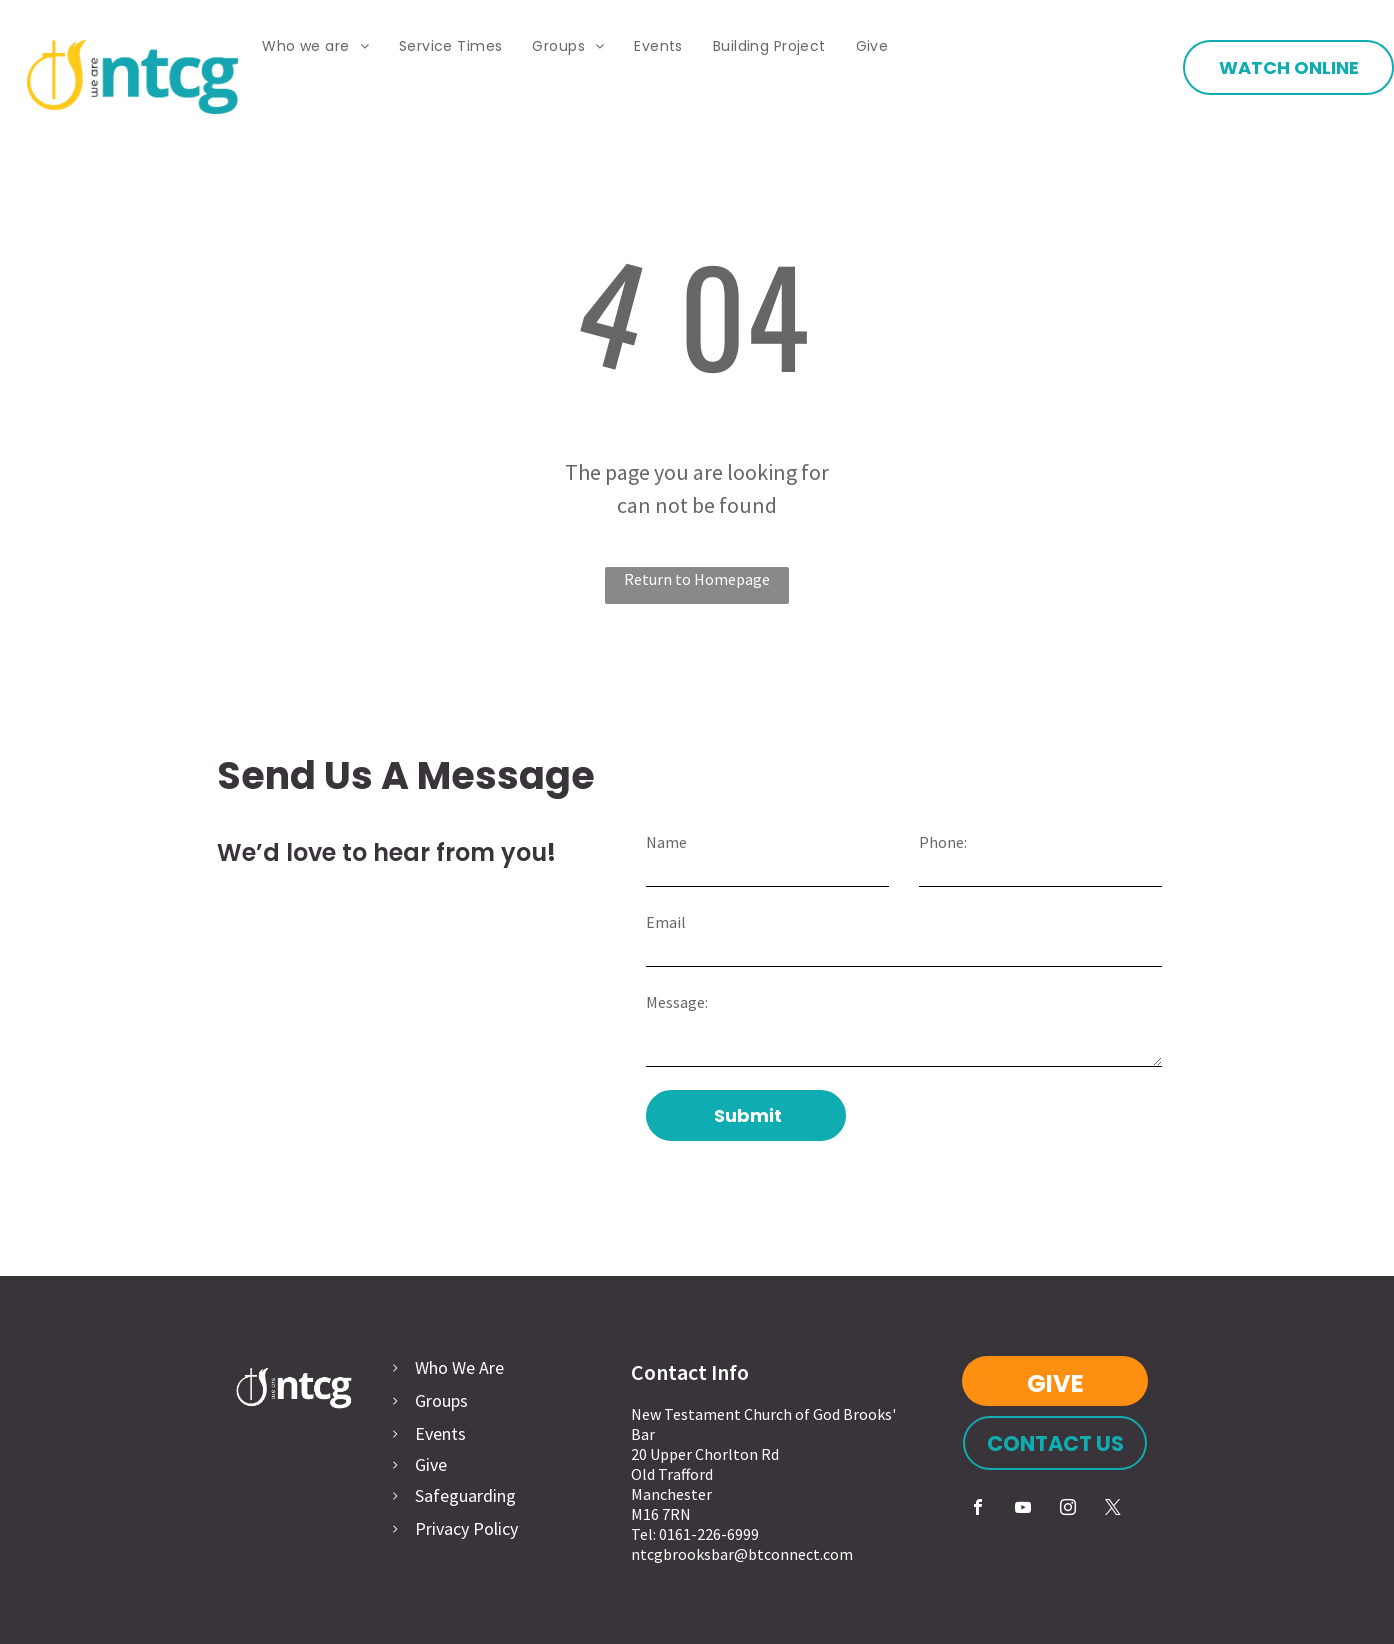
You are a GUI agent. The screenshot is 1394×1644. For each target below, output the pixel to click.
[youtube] (1023, 1509)
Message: (677, 1002)
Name (666, 842)
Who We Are (459, 1367)
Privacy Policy (466, 1528)
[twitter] (1113, 1509)
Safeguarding (465, 1495)
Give (431, 1464)
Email (666, 922)
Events (440, 1433)
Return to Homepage (697, 579)
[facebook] (978, 1509)
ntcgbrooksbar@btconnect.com (742, 1554)
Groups (441, 1400)
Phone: (943, 842)
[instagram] (1068, 1509)
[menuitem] (315, 47)
